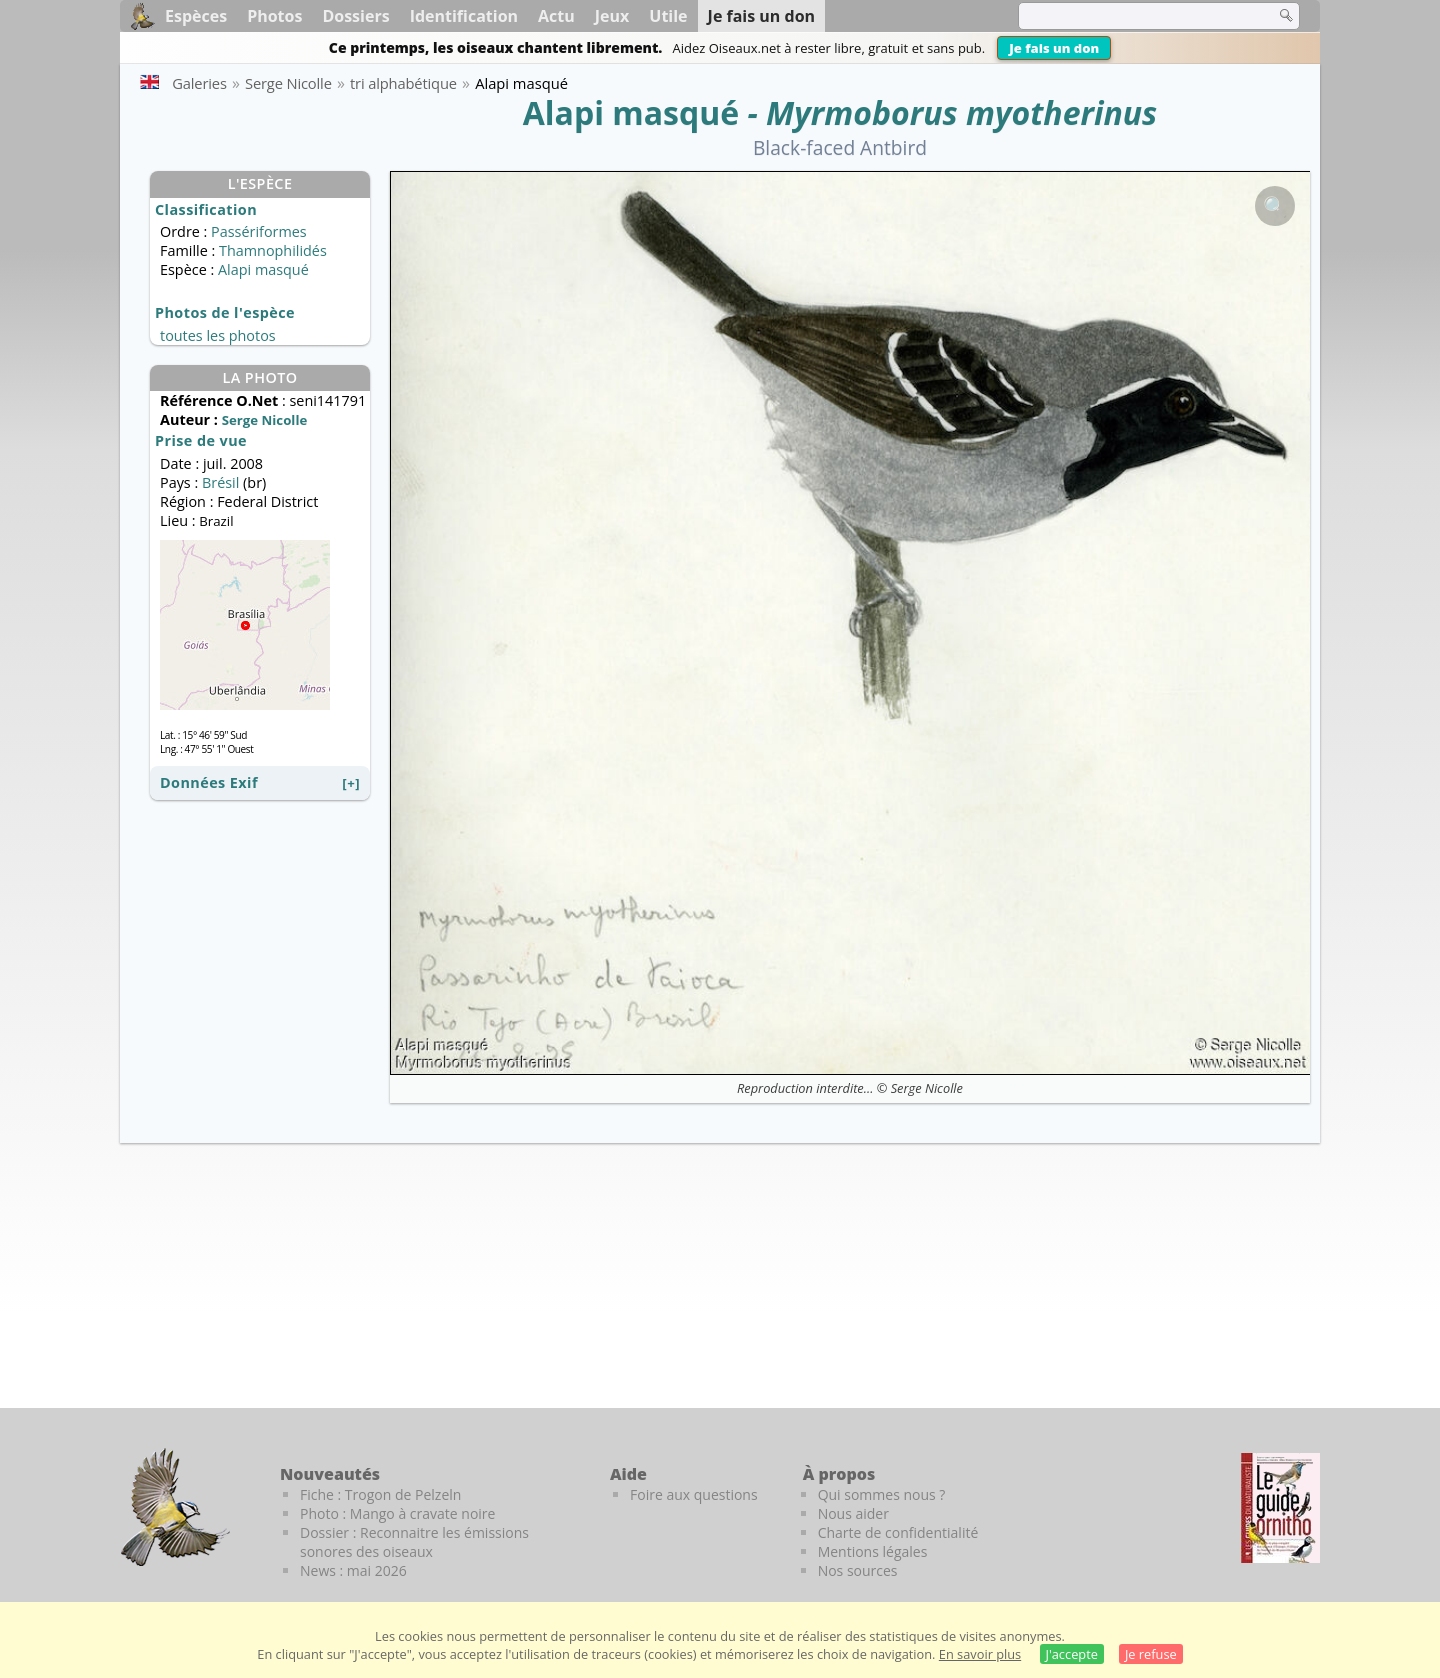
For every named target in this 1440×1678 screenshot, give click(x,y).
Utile (668, 16)
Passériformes (259, 231)
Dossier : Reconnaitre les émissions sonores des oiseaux (414, 1542)
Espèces (196, 16)
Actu (556, 16)
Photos (274, 16)
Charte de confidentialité (898, 1532)
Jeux (612, 16)
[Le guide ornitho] (1280, 1508)
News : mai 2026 (353, 1570)
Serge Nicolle (927, 1088)
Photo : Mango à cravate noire (397, 1513)
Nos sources (858, 1570)
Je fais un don (1054, 48)
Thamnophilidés (273, 250)
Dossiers (355, 16)
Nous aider (853, 1513)
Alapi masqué (631, 112)
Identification (464, 16)
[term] (1134, 16)
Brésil (220, 482)
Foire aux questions (694, 1494)
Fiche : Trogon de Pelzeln (380, 1494)
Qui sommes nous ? (882, 1494)
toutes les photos (218, 335)
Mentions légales (873, 1551)
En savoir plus (980, 1654)
